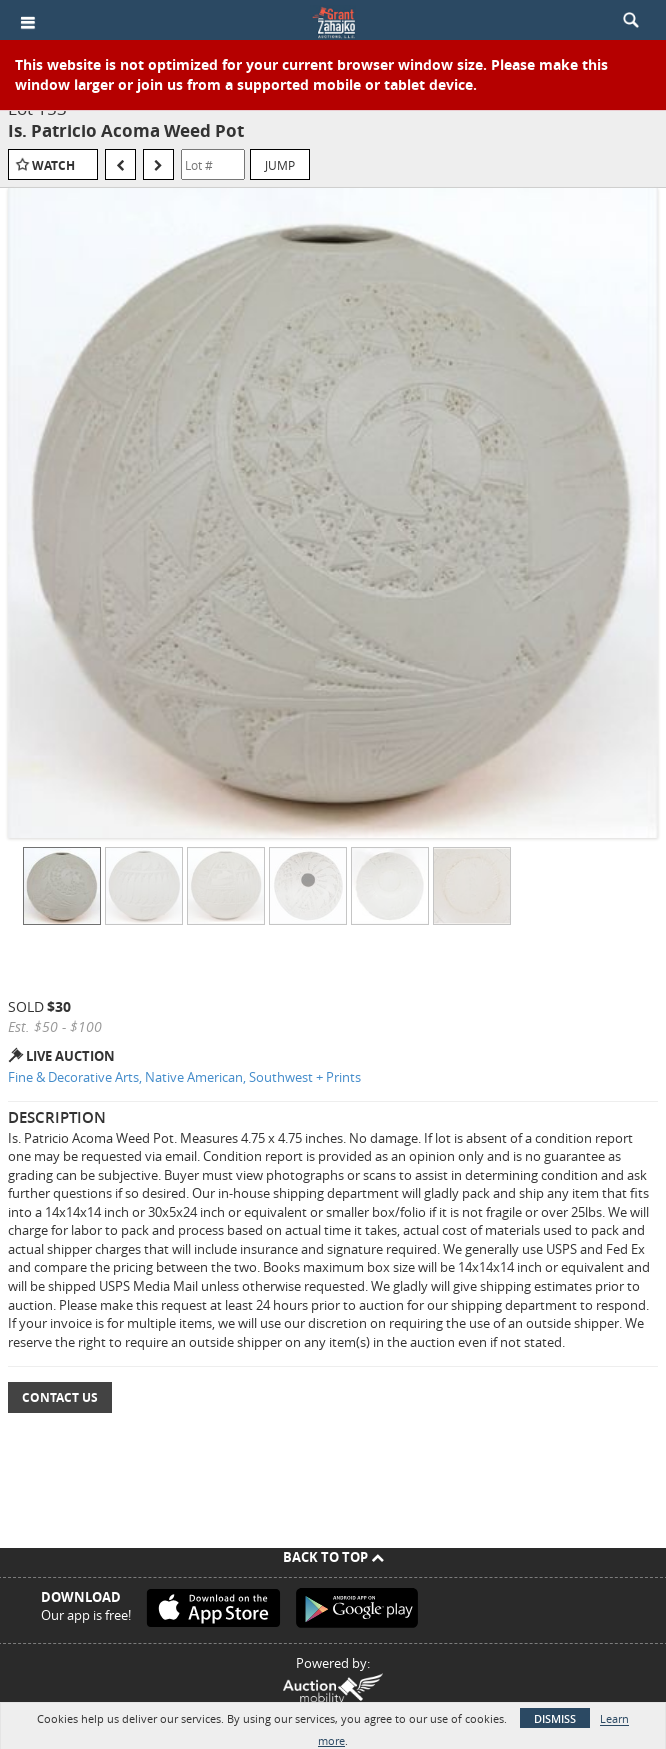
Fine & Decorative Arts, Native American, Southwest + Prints (184, 1077)
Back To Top (333, 1557)
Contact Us (60, 1397)
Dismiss (555, 1718)
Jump (280, 165)
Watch (53, 165)
